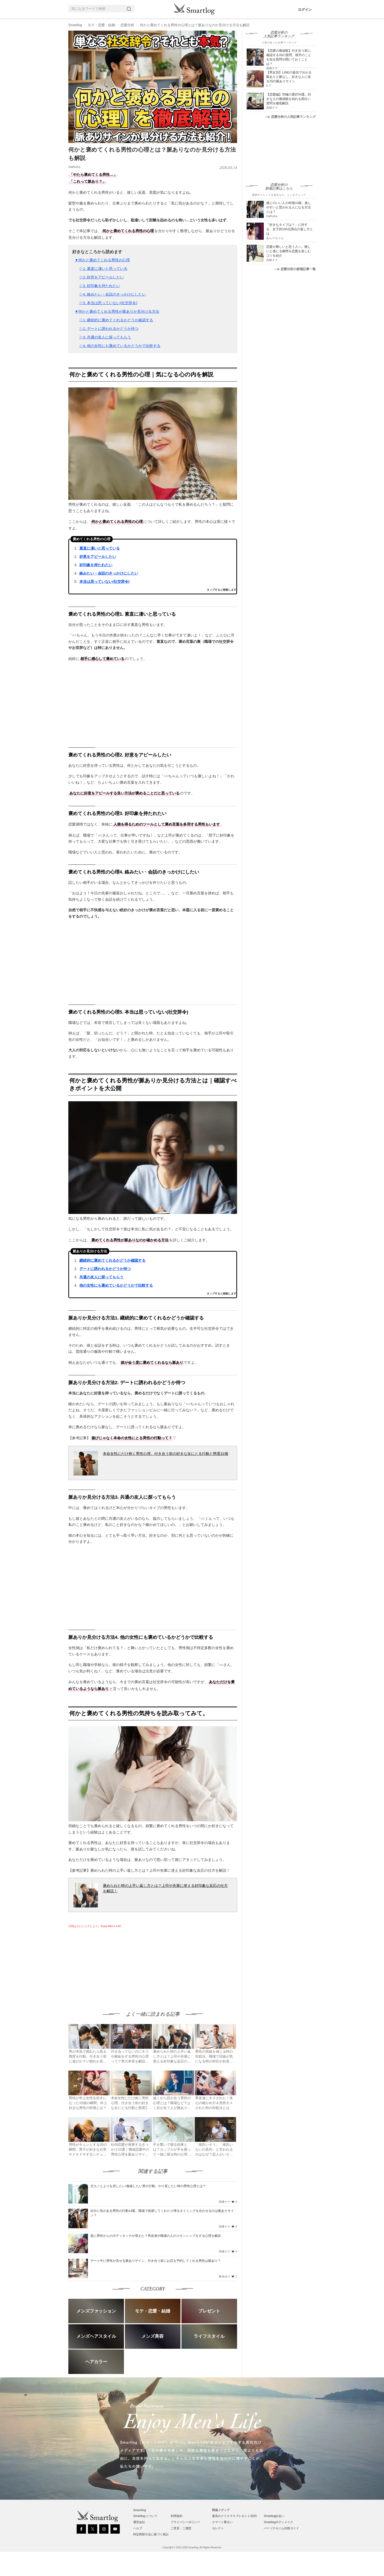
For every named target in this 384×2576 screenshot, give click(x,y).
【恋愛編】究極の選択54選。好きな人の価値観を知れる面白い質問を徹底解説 (288, 99)
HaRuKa (74, 167)
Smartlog (75, 25)
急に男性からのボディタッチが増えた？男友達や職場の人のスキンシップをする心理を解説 (155, 2236)
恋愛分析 (127, 25)
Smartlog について (145, 2516)
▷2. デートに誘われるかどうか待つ (109, 328)
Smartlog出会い (274, 2516)
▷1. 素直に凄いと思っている (103, 268)
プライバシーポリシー (185, 2522)
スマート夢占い (222, 2522)
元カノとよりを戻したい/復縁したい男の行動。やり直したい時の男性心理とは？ (148, 2186)
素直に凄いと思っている (99, 548)
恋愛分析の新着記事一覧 (295, 269)
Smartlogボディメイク (278, 2522)
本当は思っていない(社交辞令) (104, 581)
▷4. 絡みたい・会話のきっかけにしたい (112, 294)
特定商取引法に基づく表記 (150, 2534)
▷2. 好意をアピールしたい (101, 277)
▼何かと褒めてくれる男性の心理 (102, 260)
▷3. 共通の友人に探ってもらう (105, 337)
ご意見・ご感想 (181, 2528)
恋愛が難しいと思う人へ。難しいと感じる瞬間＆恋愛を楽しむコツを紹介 (288, 251)
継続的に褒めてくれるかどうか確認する (112, 1260)
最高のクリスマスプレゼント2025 (234, 2516)
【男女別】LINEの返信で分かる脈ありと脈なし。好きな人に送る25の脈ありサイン (289, 77)
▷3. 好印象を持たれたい (99, 286)
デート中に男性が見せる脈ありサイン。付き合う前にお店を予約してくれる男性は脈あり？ (155, 2261)
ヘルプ (137, 2528)
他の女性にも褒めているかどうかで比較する (116, 1285)
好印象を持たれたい (95, 565)
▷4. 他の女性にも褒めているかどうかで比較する (120, 346)
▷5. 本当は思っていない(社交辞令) (108, 303)
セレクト (218, 2528)
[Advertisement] (109, 1964)
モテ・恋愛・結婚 (101, 25)
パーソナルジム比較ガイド (281, 2528)
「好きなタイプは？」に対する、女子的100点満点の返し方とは (289, 229)
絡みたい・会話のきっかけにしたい (108, 573)
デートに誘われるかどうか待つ (105, 1269)
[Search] (130, 9)
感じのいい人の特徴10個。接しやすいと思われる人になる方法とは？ (288, 207)
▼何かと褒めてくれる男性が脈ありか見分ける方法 (117, 311)
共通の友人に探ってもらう (101, 1277)
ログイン (305, 10)
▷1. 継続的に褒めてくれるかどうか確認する (116, 320)
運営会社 (139, 2522)
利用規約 (176, 2516)
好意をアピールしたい (97, 556)
